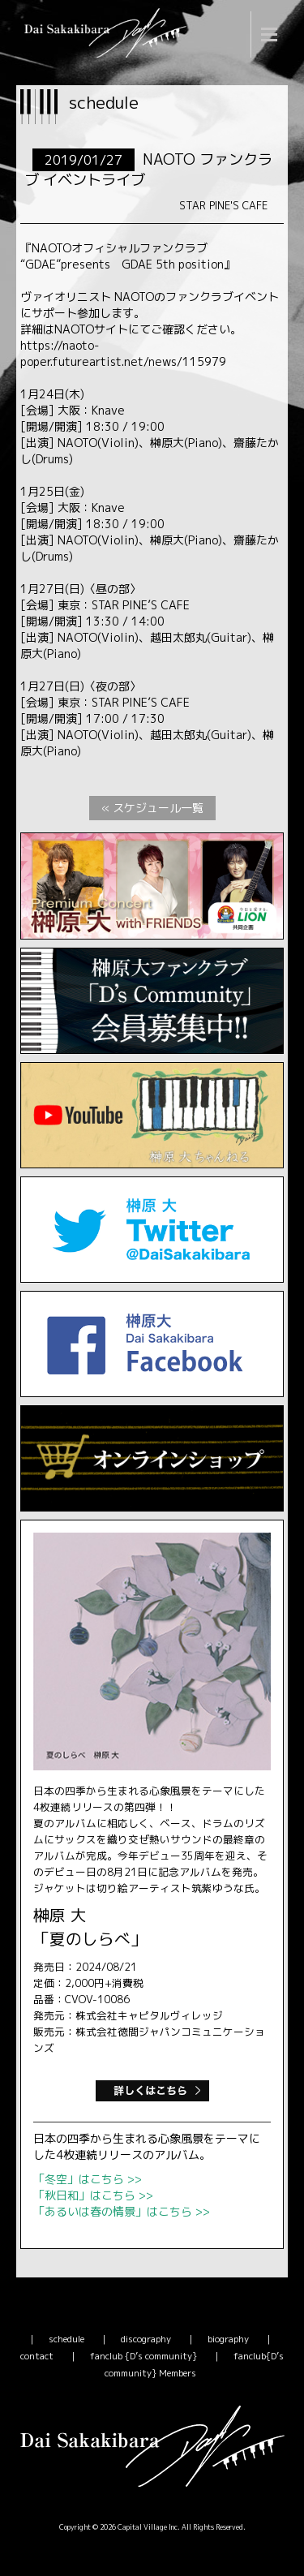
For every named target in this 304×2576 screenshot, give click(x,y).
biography (228, 2339)
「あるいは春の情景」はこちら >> (121, 2211)
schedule (66, 2339)
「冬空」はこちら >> (87, 2179)
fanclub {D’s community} (143, 2356)
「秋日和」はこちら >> (93, 2195)
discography (146, 2339)
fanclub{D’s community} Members (195, 2365)
